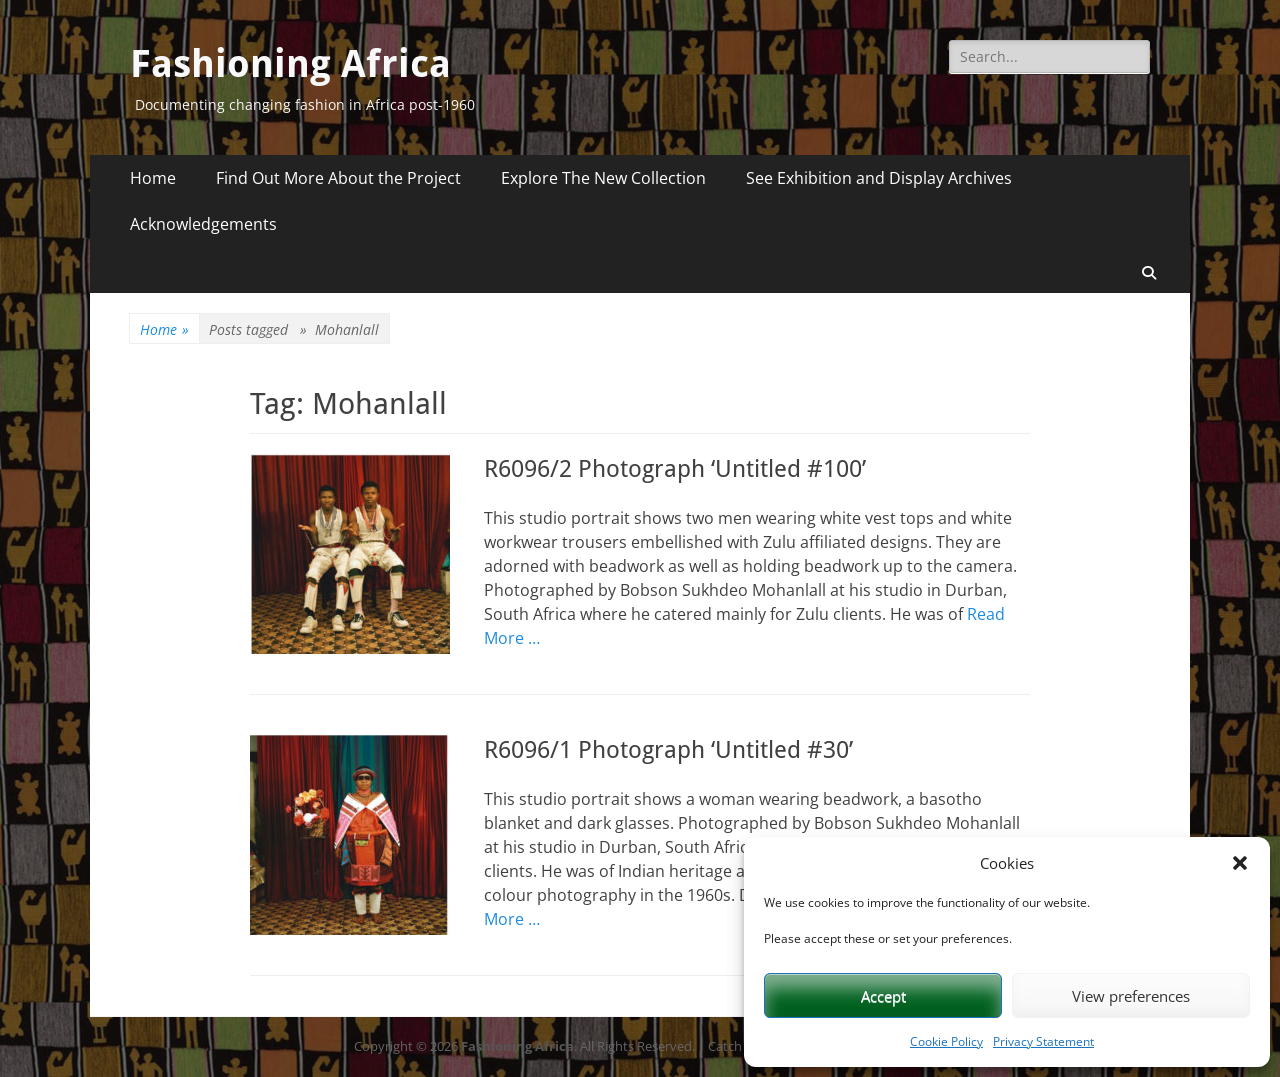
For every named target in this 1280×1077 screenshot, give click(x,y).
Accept (883, 996)
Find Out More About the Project (338, 178)
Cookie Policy (946, 1041)
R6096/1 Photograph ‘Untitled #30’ (668, 750)
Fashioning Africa (290, 64)
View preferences (1131, 996)
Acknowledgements (203, 224)
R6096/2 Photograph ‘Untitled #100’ (675, 469)
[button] (1240, 863)
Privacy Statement (1043, 1041)
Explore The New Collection (603, 178)
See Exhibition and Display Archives (879, 178)
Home (153, 178)
